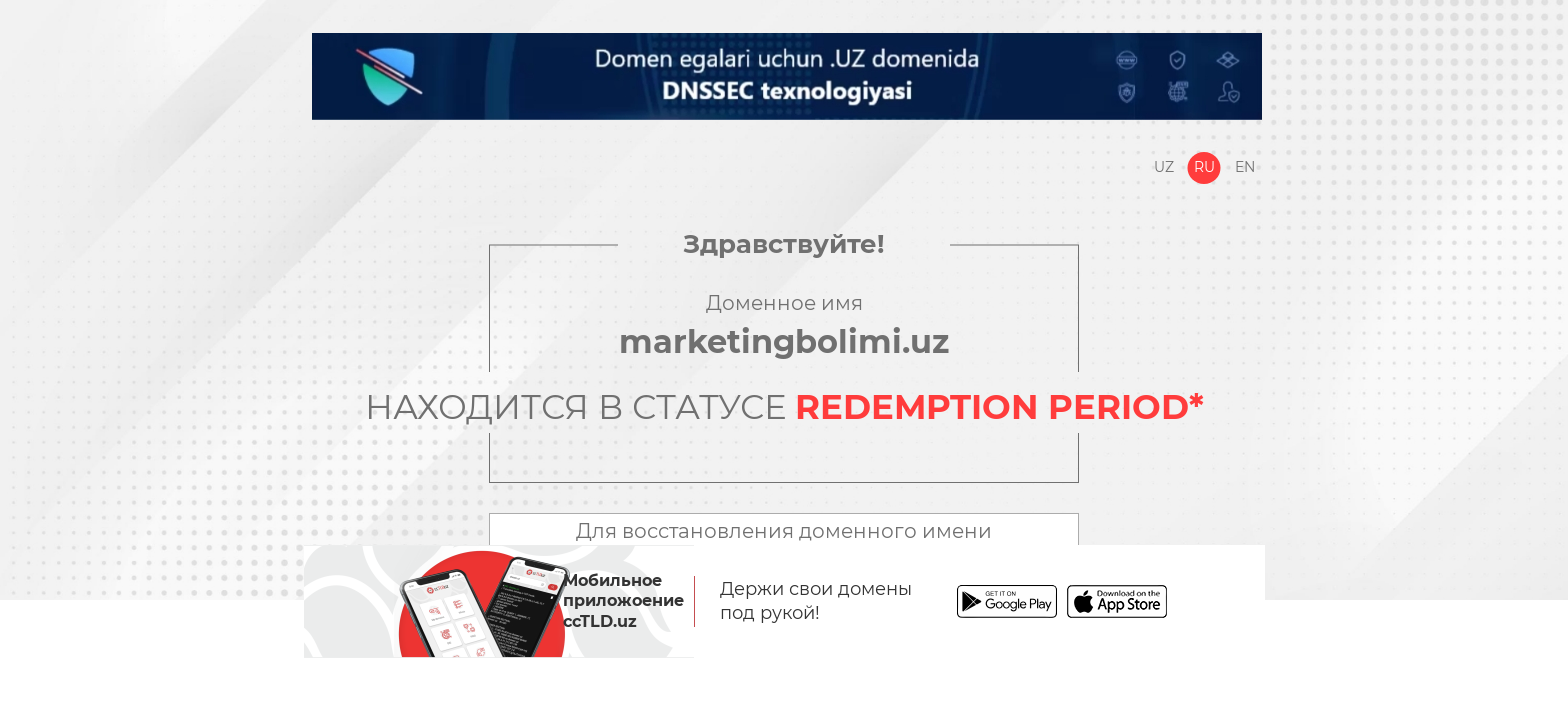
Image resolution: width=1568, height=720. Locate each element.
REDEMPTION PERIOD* (999, 407)
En (1245, 167)
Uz (1164, 167)
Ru (1204, 167)
